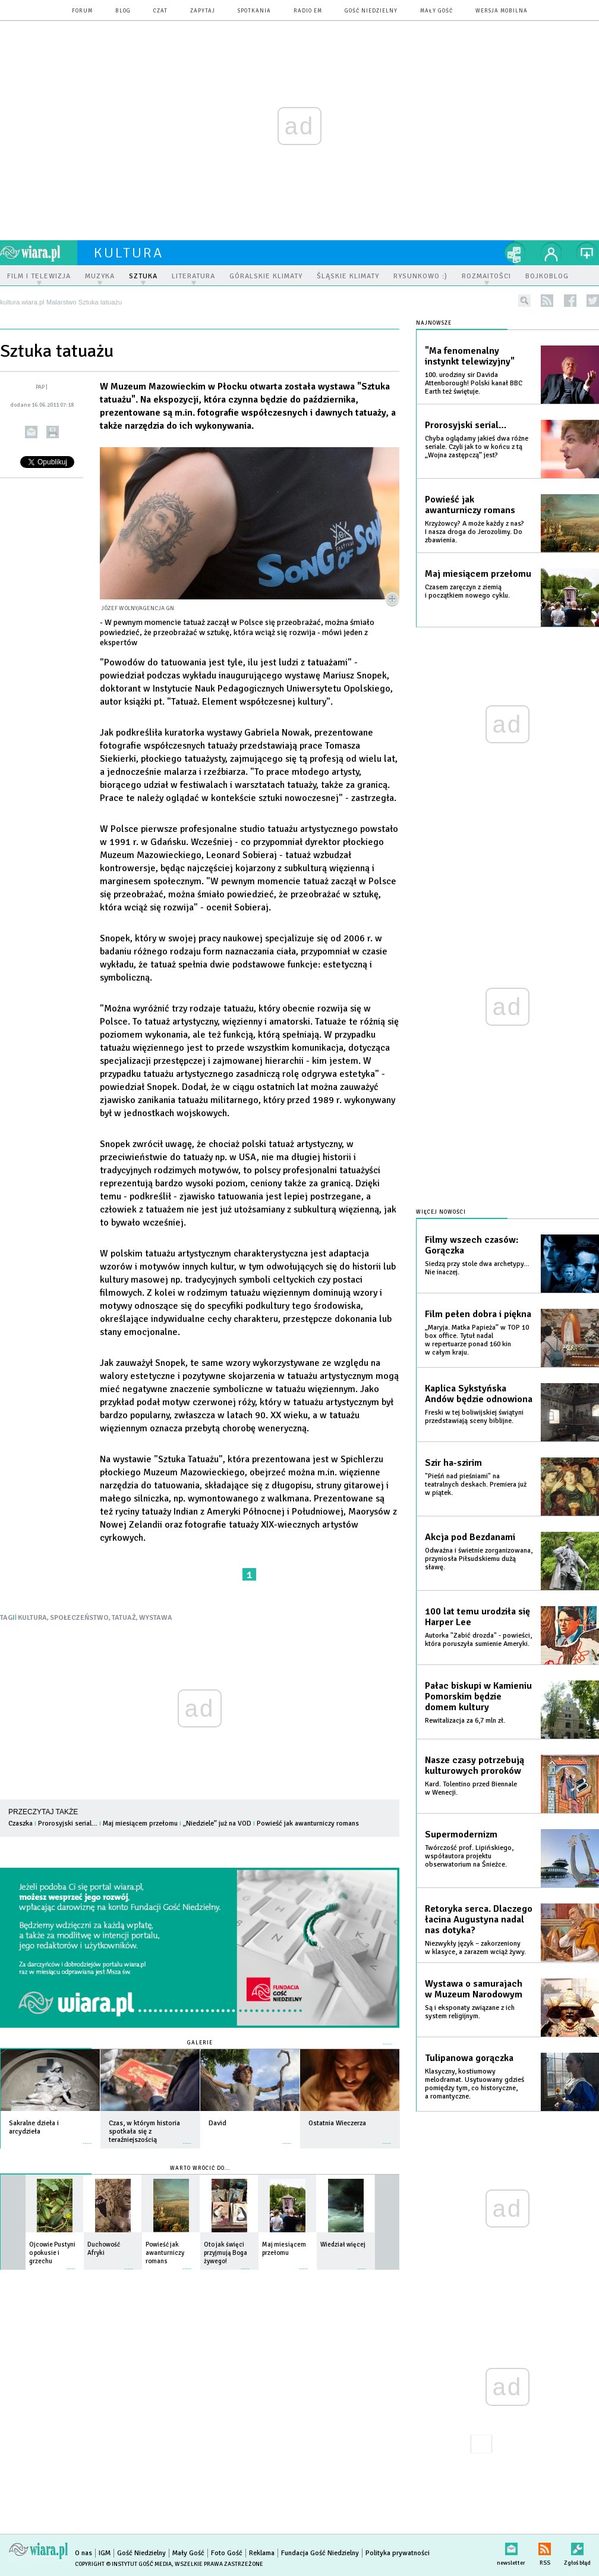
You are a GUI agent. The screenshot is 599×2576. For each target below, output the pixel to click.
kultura (128, 253)
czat (160, 11)
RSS (544, 2546)
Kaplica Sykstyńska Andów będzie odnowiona (478, 1394)
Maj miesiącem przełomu (140, 1823)
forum (82, 11)
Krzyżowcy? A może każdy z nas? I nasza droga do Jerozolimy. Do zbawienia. (474, 532)
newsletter (511, 2546)
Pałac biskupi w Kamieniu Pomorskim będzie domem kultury (478, 1696)
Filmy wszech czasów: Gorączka (472, 1245)
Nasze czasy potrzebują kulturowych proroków (474, 1765)
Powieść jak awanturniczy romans (308, 1823)
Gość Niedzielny (371, 11)
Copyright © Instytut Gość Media (123, 2564)
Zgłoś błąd (577, 2546)
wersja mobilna (501, 11)
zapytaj (202, 11)
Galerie (200, 2043)
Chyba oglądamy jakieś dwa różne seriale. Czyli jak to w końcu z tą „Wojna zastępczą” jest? (476, 447)
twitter (593, 300)
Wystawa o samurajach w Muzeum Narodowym (473, 1989)
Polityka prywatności (397, 2553)
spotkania (254, 11)
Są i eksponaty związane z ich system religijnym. (470, 2012)
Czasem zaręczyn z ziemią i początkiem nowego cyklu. (467, 591)
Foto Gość (226, 2553)
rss (547, 300)
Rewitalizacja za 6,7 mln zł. (465, 1720)
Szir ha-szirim (453, 1462)
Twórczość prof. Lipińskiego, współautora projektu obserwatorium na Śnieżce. (469, 1856)
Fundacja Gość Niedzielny (320, 2553)
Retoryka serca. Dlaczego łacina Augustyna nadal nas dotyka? (478, 1919)
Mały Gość (436, 11)
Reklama (262, 2553)
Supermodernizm (461, 1834)
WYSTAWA (155, 1617)
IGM (105, 2553)
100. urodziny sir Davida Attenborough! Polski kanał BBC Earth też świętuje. (473, 383)
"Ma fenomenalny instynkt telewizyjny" (470, 356)
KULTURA (32, 1617)
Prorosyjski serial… (67, 1823)
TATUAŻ (124, 1617)
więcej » (87, 2137)
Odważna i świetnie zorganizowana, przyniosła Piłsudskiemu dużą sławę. (478, 1559)
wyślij (31, 432)
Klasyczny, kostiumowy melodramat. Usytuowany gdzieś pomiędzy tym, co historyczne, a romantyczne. (474, 2084)
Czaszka (20, 1823)
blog (123, 11)
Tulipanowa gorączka (469, 2058)
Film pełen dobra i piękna (478, 1314)
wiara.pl (38, 252)
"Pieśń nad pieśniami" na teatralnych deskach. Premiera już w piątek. (476, 1484)
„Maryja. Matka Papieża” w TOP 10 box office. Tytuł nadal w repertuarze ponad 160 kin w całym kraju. (477, 1340)
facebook (570, 300)
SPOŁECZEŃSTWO (79, 1617)
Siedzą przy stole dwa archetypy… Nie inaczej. (477, 1268)
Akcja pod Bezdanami (470, 1537)
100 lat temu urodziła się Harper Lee (477, 1617)
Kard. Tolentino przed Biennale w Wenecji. (471, 1788)
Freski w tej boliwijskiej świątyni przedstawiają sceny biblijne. (474, 1416)
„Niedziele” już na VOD (217, 1823)
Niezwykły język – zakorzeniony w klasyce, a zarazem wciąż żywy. (475, 1947)
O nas (83, 2553)
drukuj (52, 432)
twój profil (551, 252)
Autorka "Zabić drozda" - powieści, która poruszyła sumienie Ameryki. (478, 1639)
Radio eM (308, 11)
